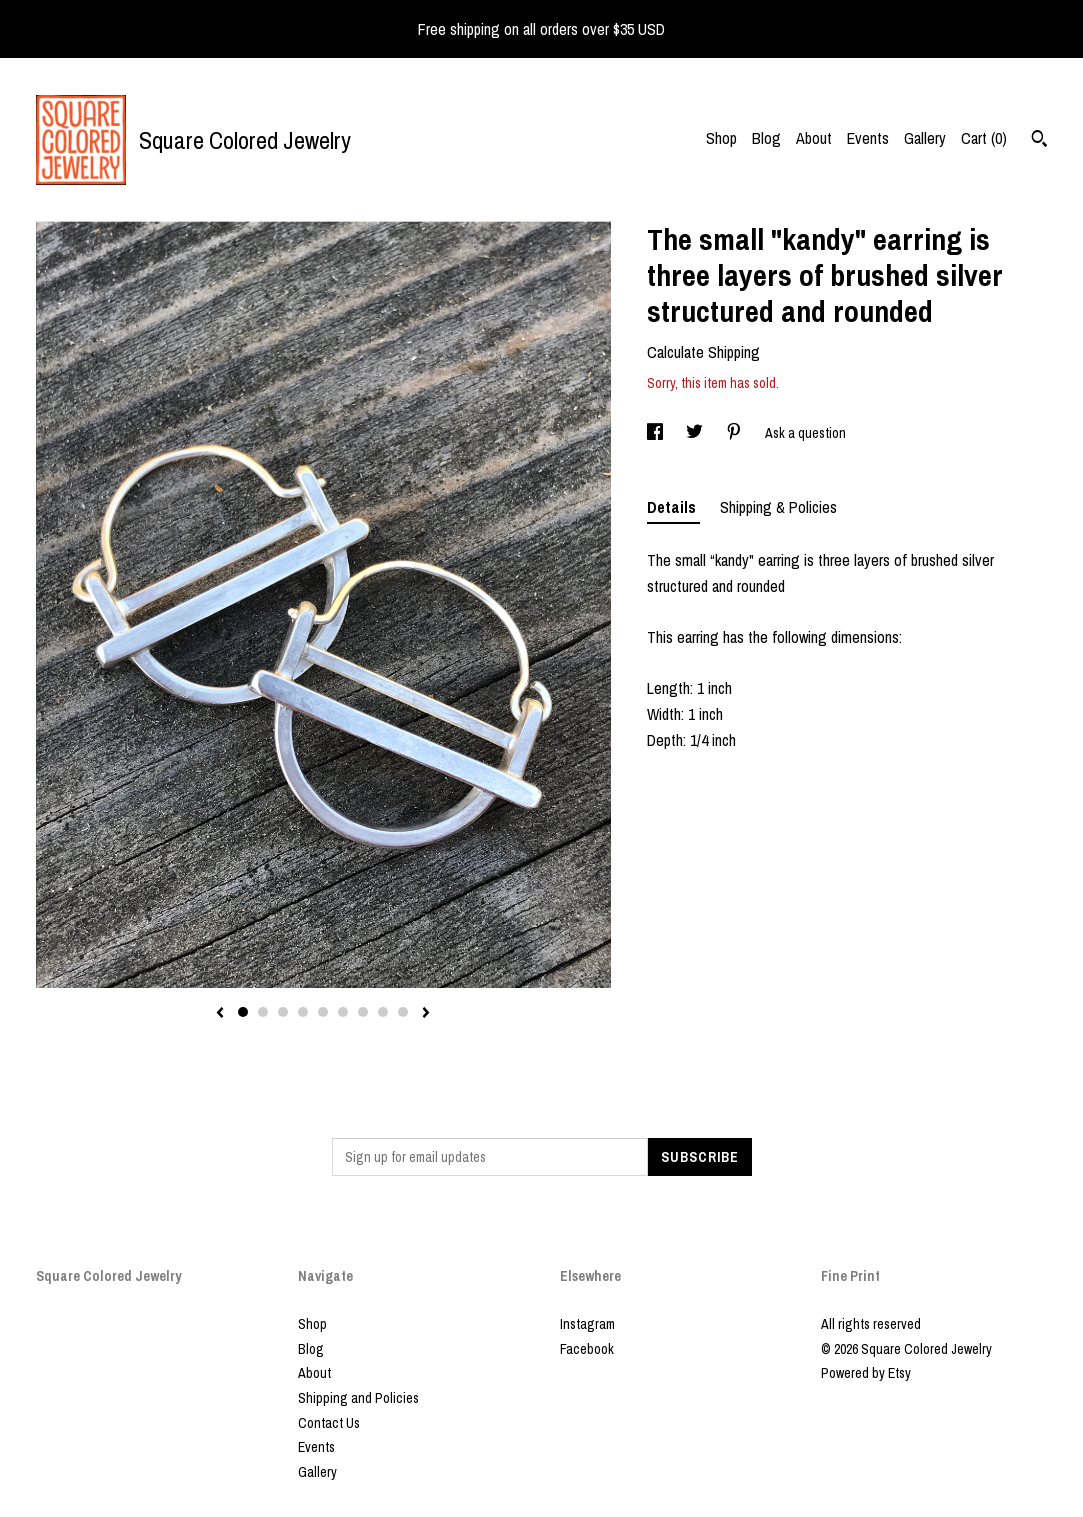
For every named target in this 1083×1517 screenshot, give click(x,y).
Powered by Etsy (866, 1373)
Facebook (587, 1349)
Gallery (925, 138)
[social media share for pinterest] (735, 433)
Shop (721, 138)
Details (673, 507)
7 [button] (363, 1012)
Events (868, 138)
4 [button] (303, 1012)
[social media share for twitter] (696, 433)
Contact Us (329, 1423)
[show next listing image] (426, 1014)
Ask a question (805, 433)
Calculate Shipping (703, 352)
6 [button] (343, 1012)
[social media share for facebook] (656, 433)
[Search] (1039, 141)
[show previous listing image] (220, 1014)
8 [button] (383, 1012)
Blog (766, 138)
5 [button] (323, 1012)
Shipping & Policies (778, 507)
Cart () (984, 138)
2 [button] (263, 1012)
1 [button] (243, 1012)
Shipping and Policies (358, 1398)
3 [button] (283, 1012)
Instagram (587, 1324)
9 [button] (403, 1012)
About (814, 138)
